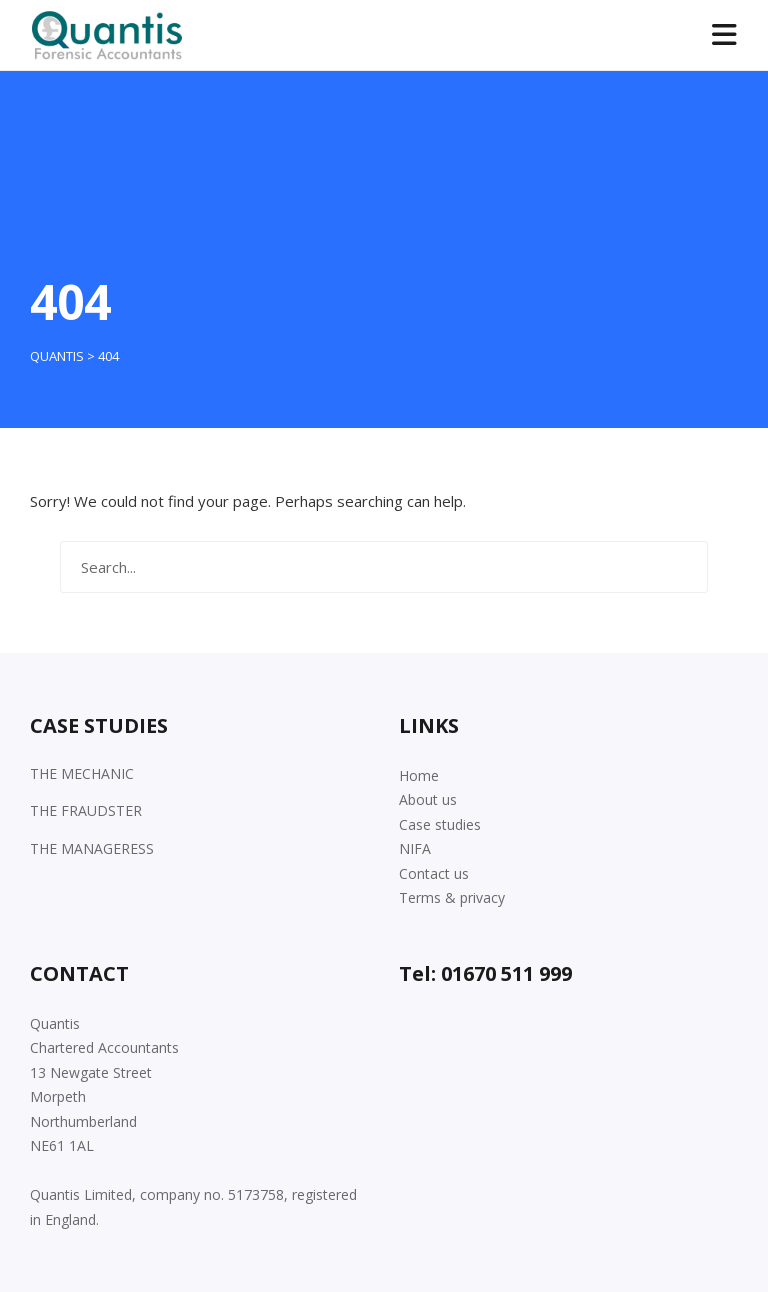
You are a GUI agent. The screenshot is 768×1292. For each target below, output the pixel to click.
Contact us (434, 873)
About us (428, 799)
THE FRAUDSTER (86, 810)
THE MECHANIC (82, 773)
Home (419, 775)
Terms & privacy (452, 897)
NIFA (415, 848)
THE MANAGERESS (92, 848)
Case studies (440, 824)
